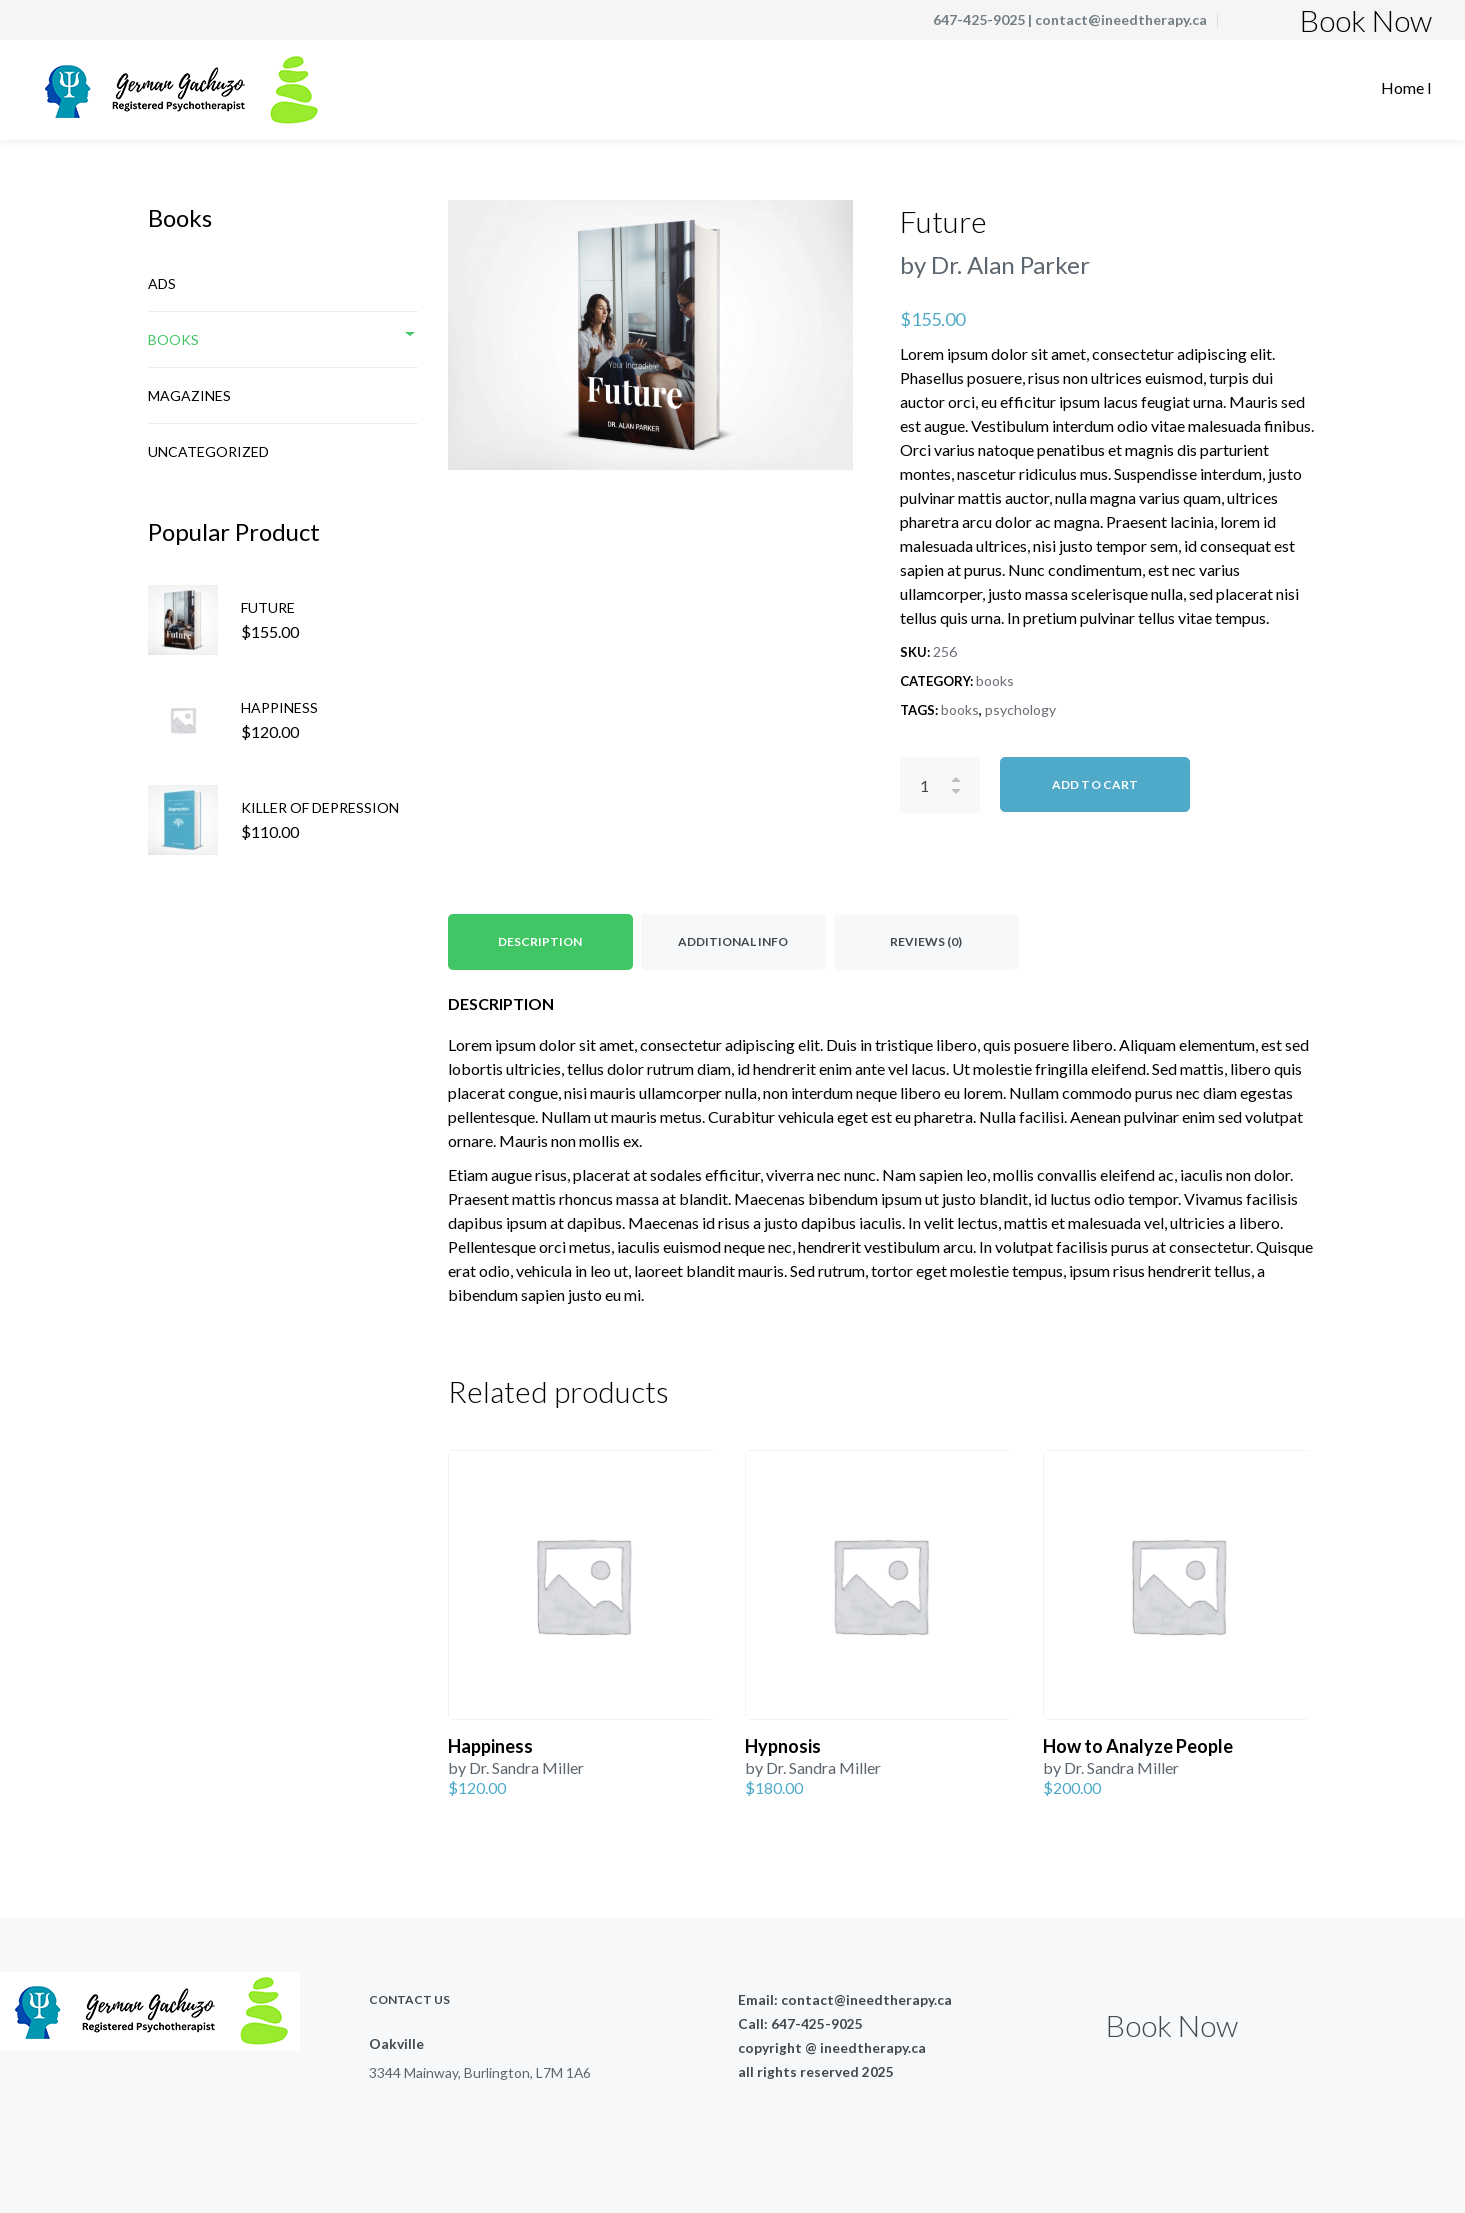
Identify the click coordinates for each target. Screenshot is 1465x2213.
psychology (1020, 709)
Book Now (1366, 20)
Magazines (189, 395)
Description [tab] (540, 941)
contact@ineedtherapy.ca (1121, 19)
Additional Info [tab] (733, 941)
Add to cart (1095, 784)
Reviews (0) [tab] (926, 941)
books (995, 680)
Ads (162, 283)
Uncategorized (208, 451)
